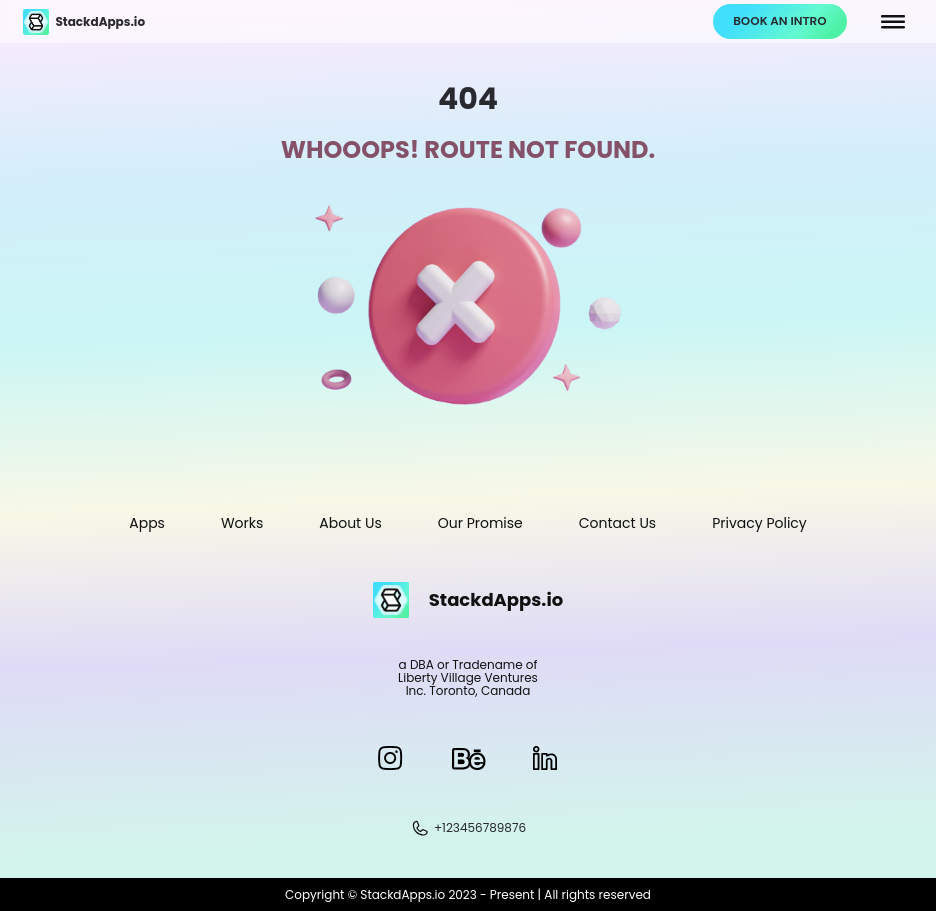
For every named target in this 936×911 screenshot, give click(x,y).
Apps (147, 523)
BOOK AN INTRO (779, 21)
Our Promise (480, 523)
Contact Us (617, 523)
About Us (350, 523)
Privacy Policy (759, 523)
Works (242, 523)
